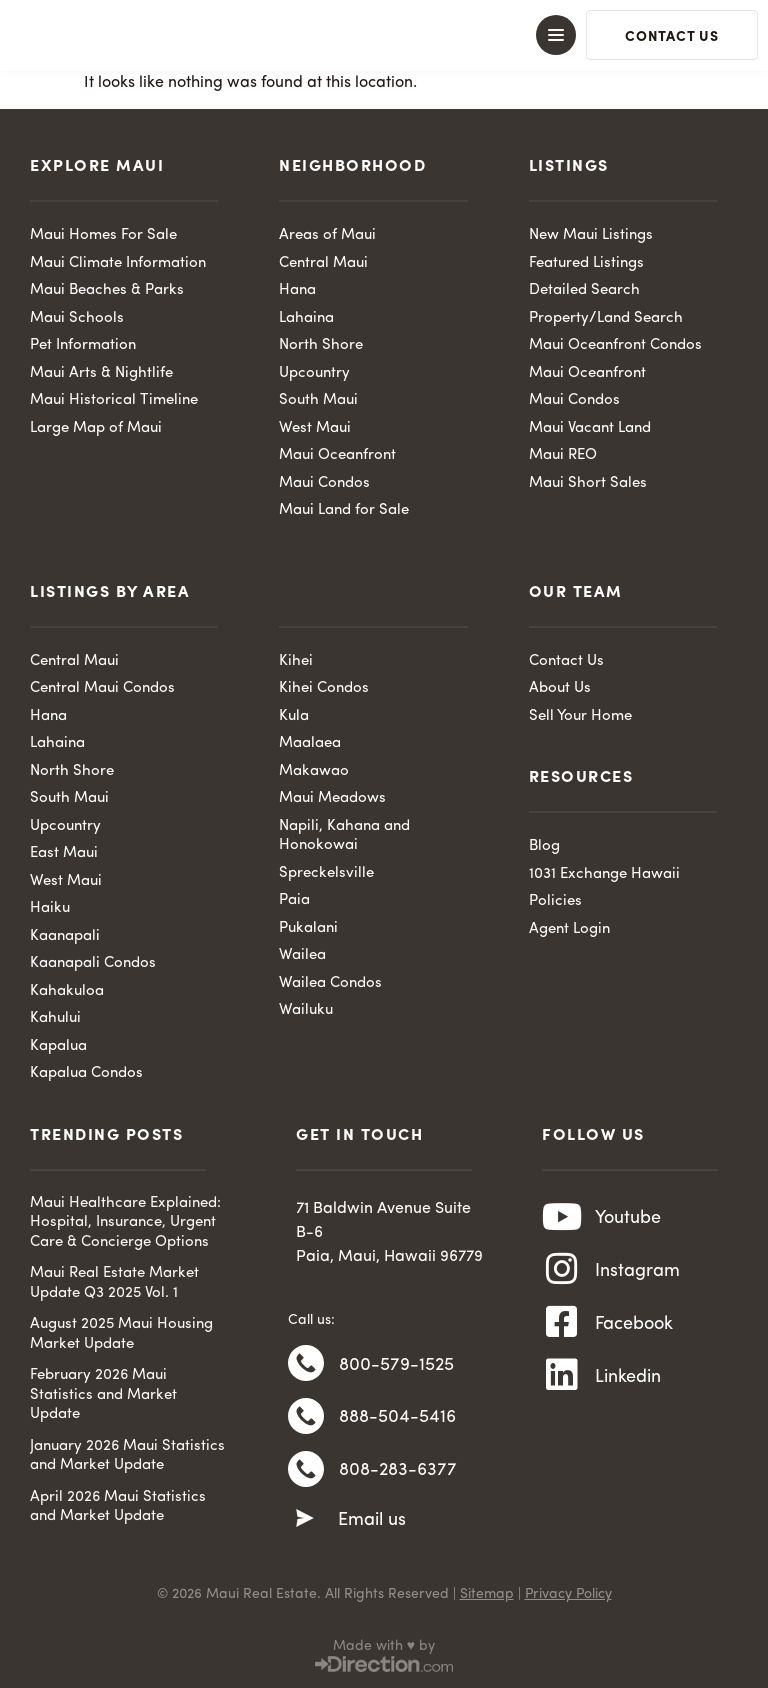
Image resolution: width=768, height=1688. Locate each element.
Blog (544, 846)
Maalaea (310, 743)
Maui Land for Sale (344, 510)
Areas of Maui (327, 235)
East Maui (64, 853)
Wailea (302, 955)
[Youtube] (562, 1219)
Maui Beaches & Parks (107, 290)
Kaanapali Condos (93, 963)
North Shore (321, 345)
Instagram (637, 1274)
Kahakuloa (67, 991)
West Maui (315, 428)
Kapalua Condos (86, 1073)
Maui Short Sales (588, 483)
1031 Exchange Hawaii (604, 874)
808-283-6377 (398, 1476)
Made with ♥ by (384, 1646)
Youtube (628, 1219)
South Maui (318, 400)
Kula (294, 716)
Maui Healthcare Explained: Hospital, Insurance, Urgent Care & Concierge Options (125, 1223)
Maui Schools (77, 318)
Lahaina (306, 318)
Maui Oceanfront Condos (615, 345)
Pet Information (83, 345)
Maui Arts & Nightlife (101, 373)
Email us (372, 1526)
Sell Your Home (580, 716)
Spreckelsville (326, 873)
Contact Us (566, 661)
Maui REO (563, 455)
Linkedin (628, 1384)
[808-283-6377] (306, 1475)
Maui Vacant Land (590, 428)
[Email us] (305, 1525)
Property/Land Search (606, 318)
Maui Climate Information (118, 263)
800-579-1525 (396, 1366)
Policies (555, 901)
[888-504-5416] (306, 1420)
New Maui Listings (591, 235)
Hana (297, 290)
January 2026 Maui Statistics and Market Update (127, 1456)
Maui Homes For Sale (103, 235)
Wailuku (306, 1010)
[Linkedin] (562, 1384)
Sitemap (487, 1594)
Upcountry (314, 373)
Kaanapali (65, 936)
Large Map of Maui (96, 428)
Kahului (55, 1018)
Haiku (50, 908)
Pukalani (308, 928)
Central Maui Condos (102, 688)
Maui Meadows (332, 798)
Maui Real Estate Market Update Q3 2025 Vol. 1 (114, 1283)
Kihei (296, 661)
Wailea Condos (330, 983)
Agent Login (569, 929)
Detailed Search (584, 290)
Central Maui (323, 263)
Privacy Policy (568, 1594)
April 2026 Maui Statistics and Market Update (118, 1507)
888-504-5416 (397, 1421)
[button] (384, 35)
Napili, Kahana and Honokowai (344, 836)
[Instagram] (562, 1274)
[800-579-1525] (306, 1365)
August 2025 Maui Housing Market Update (121, 1334)
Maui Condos (324, 483)
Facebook (634, 1329)
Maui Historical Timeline (114, 400)
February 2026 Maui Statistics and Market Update (103, 1395)
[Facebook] (562, 1329)
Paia (294, 900)
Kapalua (58, 1046)
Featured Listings (586, 263)
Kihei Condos (324, 688)
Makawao (314, 771)
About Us (560, 688)
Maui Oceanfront (337, 455)
